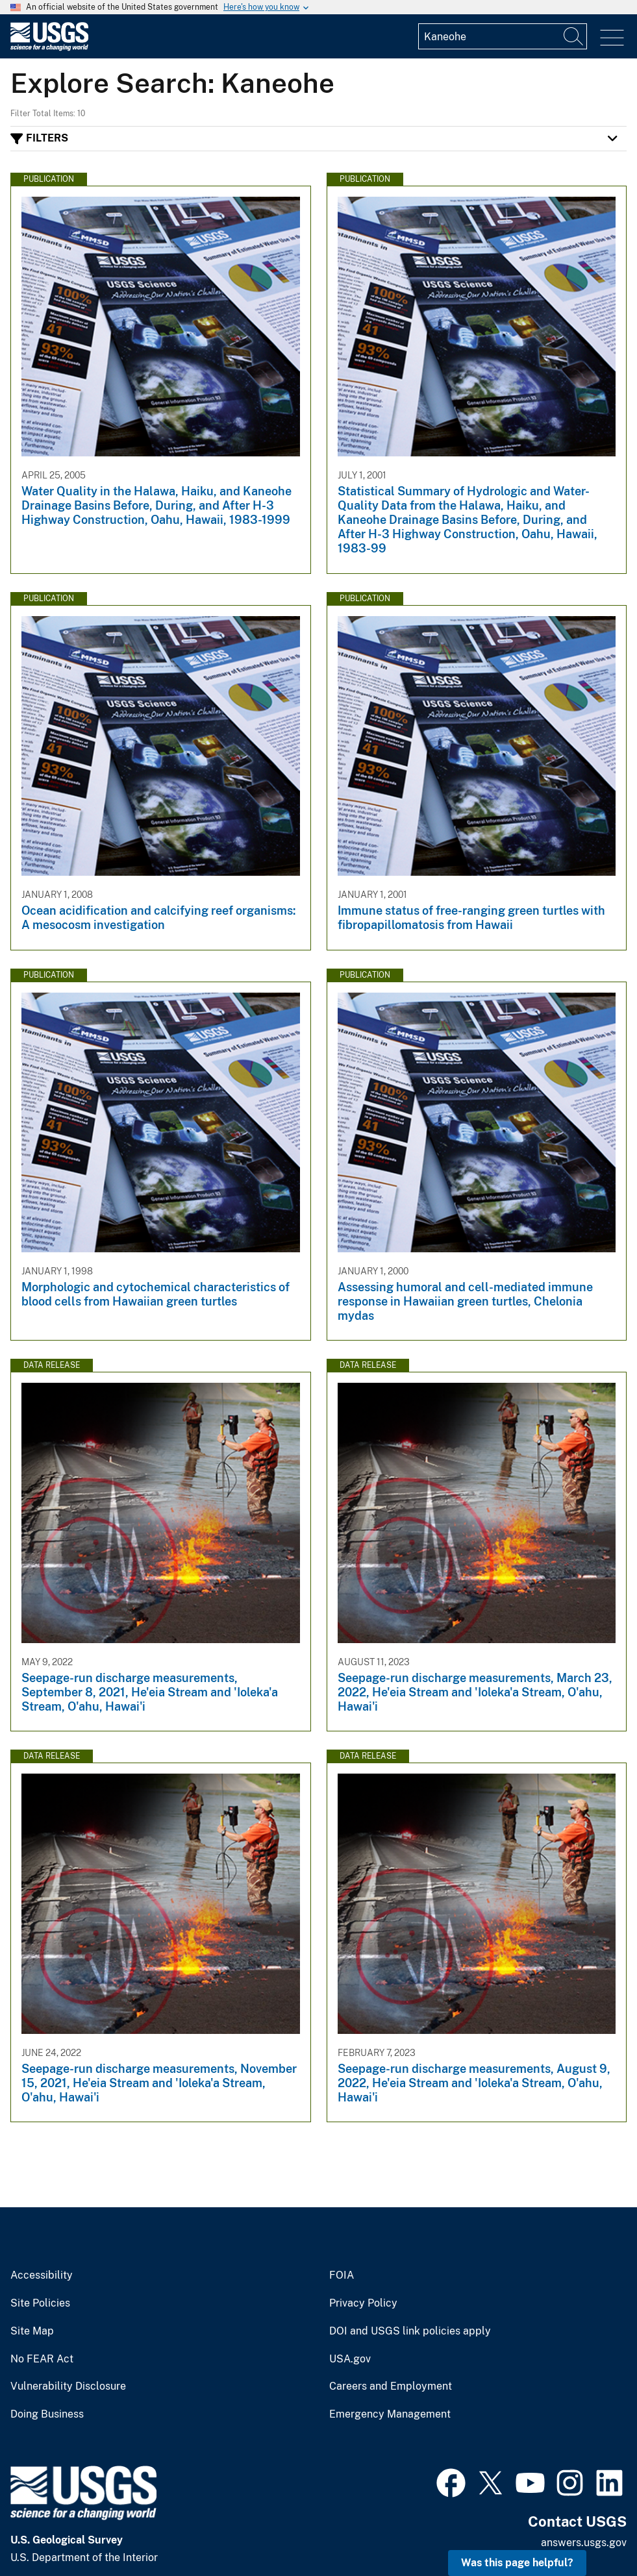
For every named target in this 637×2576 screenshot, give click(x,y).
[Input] (502, 36)
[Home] (49, 48)
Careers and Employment (390, 2386)
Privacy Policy (363, 2303)
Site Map (32, 2331)
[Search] (574, 36)
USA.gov (350, 2359)
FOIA (341, 2275)
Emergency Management (390, 2414)
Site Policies (40, 2303)
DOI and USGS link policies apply (410, 2331)
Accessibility (41, 2275)
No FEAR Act (41, 2359)
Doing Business (47, 2414)
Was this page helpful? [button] (517, 2563)
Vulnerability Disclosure (68, 2386)
